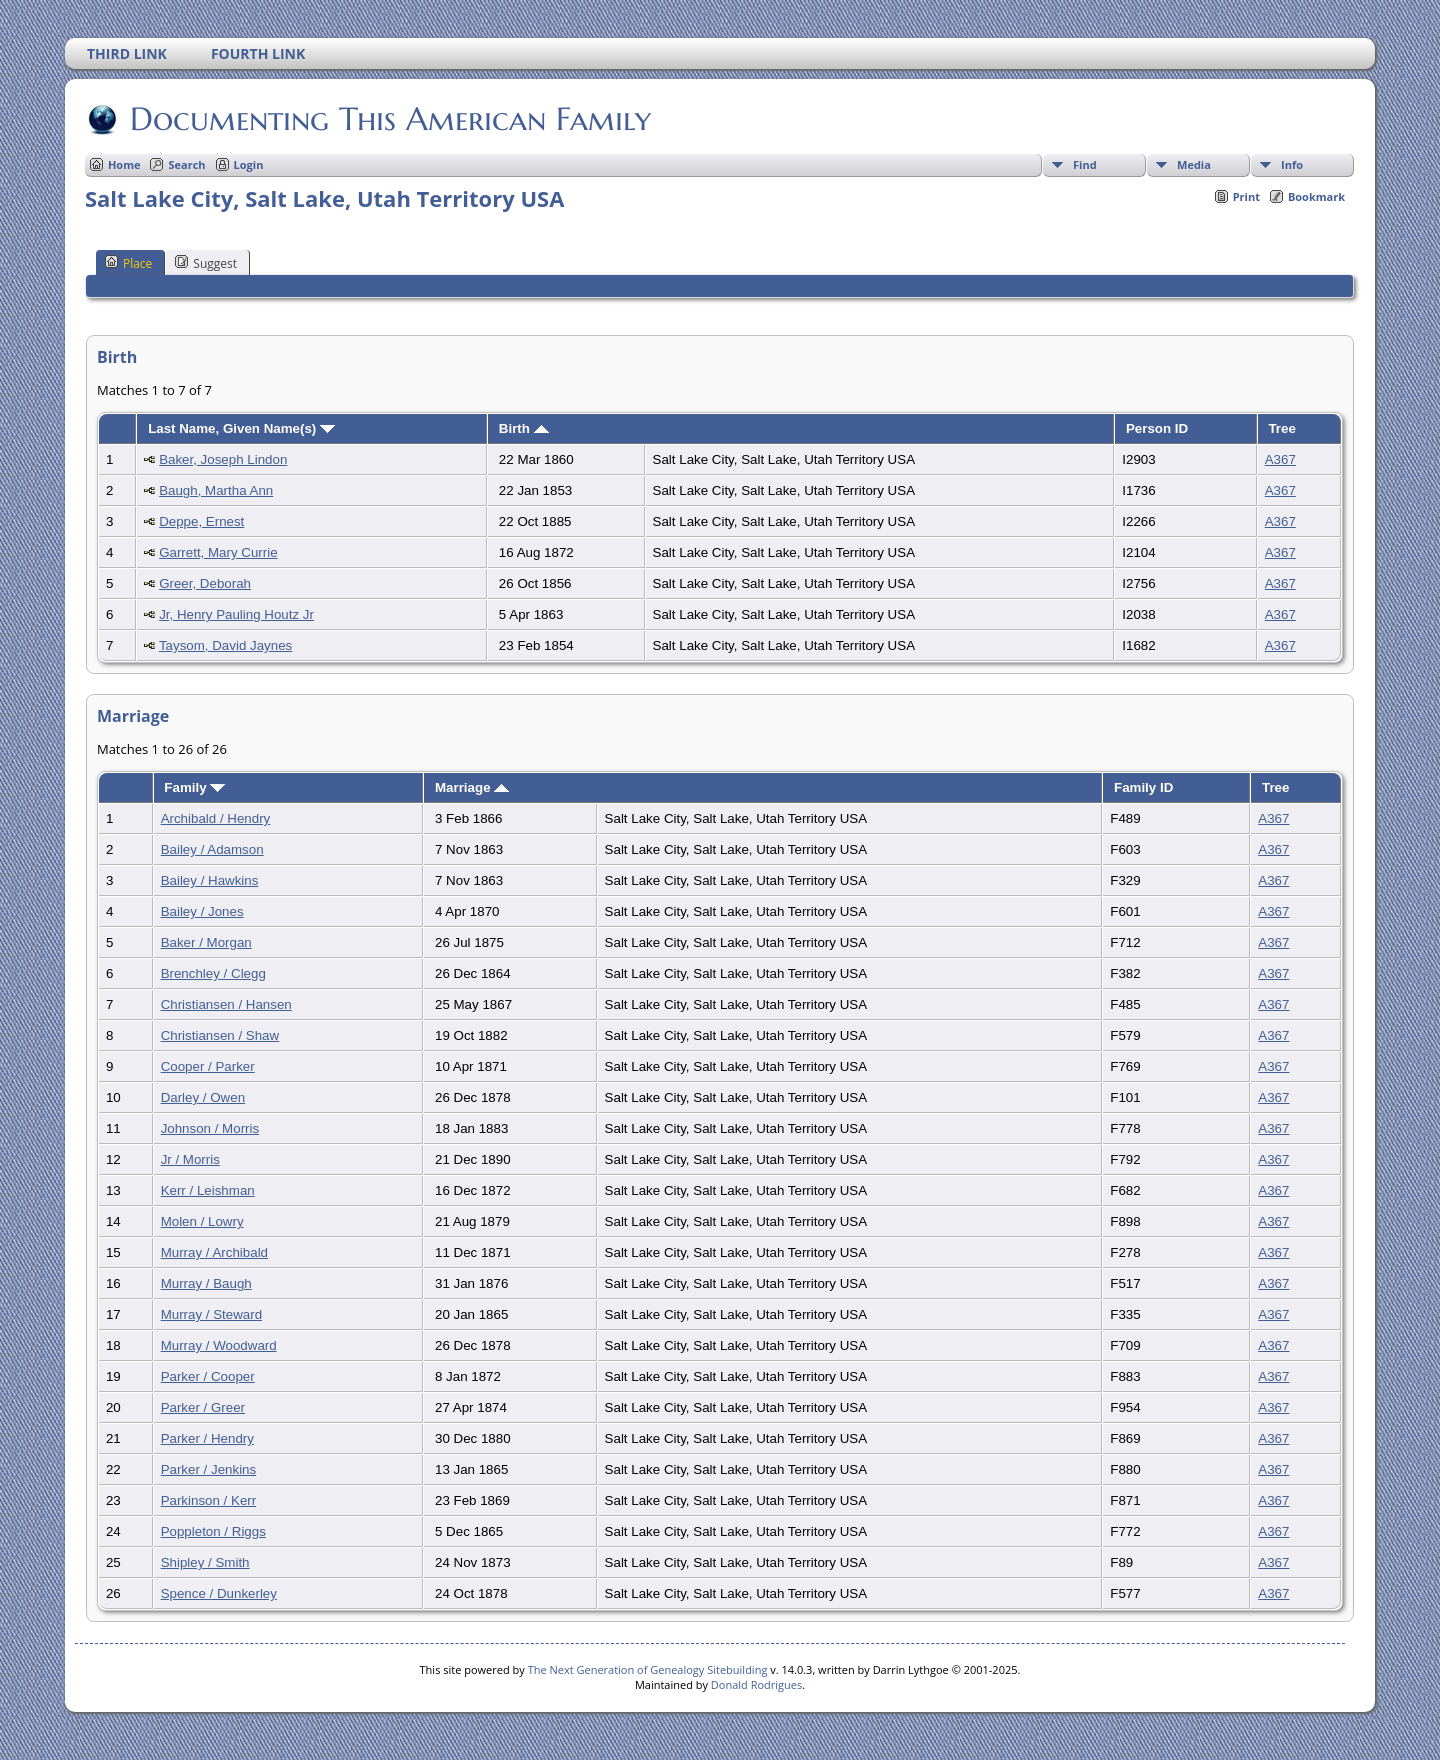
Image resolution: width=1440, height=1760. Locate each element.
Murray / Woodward (219, 1345)
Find (1085, 164)
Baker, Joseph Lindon (223, 459)
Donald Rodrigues (756, 1684)
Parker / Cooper (208, 1376)
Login (249, 164)
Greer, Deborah (205, 583)
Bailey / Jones (202, 911)
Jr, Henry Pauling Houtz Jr (236, 614)
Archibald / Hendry (216, 818)
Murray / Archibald (214, 1252)
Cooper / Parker (208, 1066)
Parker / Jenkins (209, 1469)
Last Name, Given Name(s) (241, 428)
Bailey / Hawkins (210, 880)
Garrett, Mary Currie (218, 552)
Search (186, 164)
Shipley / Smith (205, 1562)
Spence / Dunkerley (219, 1593)
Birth (524, 428)
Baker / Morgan (206, 942)
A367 (1280, 459)
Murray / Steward (211, 1314)
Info (1292, 164)
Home (124, 164)
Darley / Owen (203, 1097)
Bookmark (1316, 196)
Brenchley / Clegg (213, 973)
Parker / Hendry (207, 1438)
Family (194, 787)
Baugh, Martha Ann (216, 490)
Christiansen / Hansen (226, 1004)
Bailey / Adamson (212, 849)
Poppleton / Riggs (213, 1531)
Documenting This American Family (389, 119)
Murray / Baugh (206, 1283)
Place (128, 263)
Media (1194, 164)
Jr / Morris (190, 1159)
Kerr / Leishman (208, 1190)
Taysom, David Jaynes (225, 645)
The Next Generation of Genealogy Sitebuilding (648, 1669)
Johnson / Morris (210, 1128)
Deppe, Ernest (201, 521)
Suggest (206, 263)
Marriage (472, 787)
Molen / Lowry (202, 1221)
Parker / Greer (203, 1407)
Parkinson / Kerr (209, 1500)
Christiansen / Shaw (220, 1035)
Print (1246, 196)
